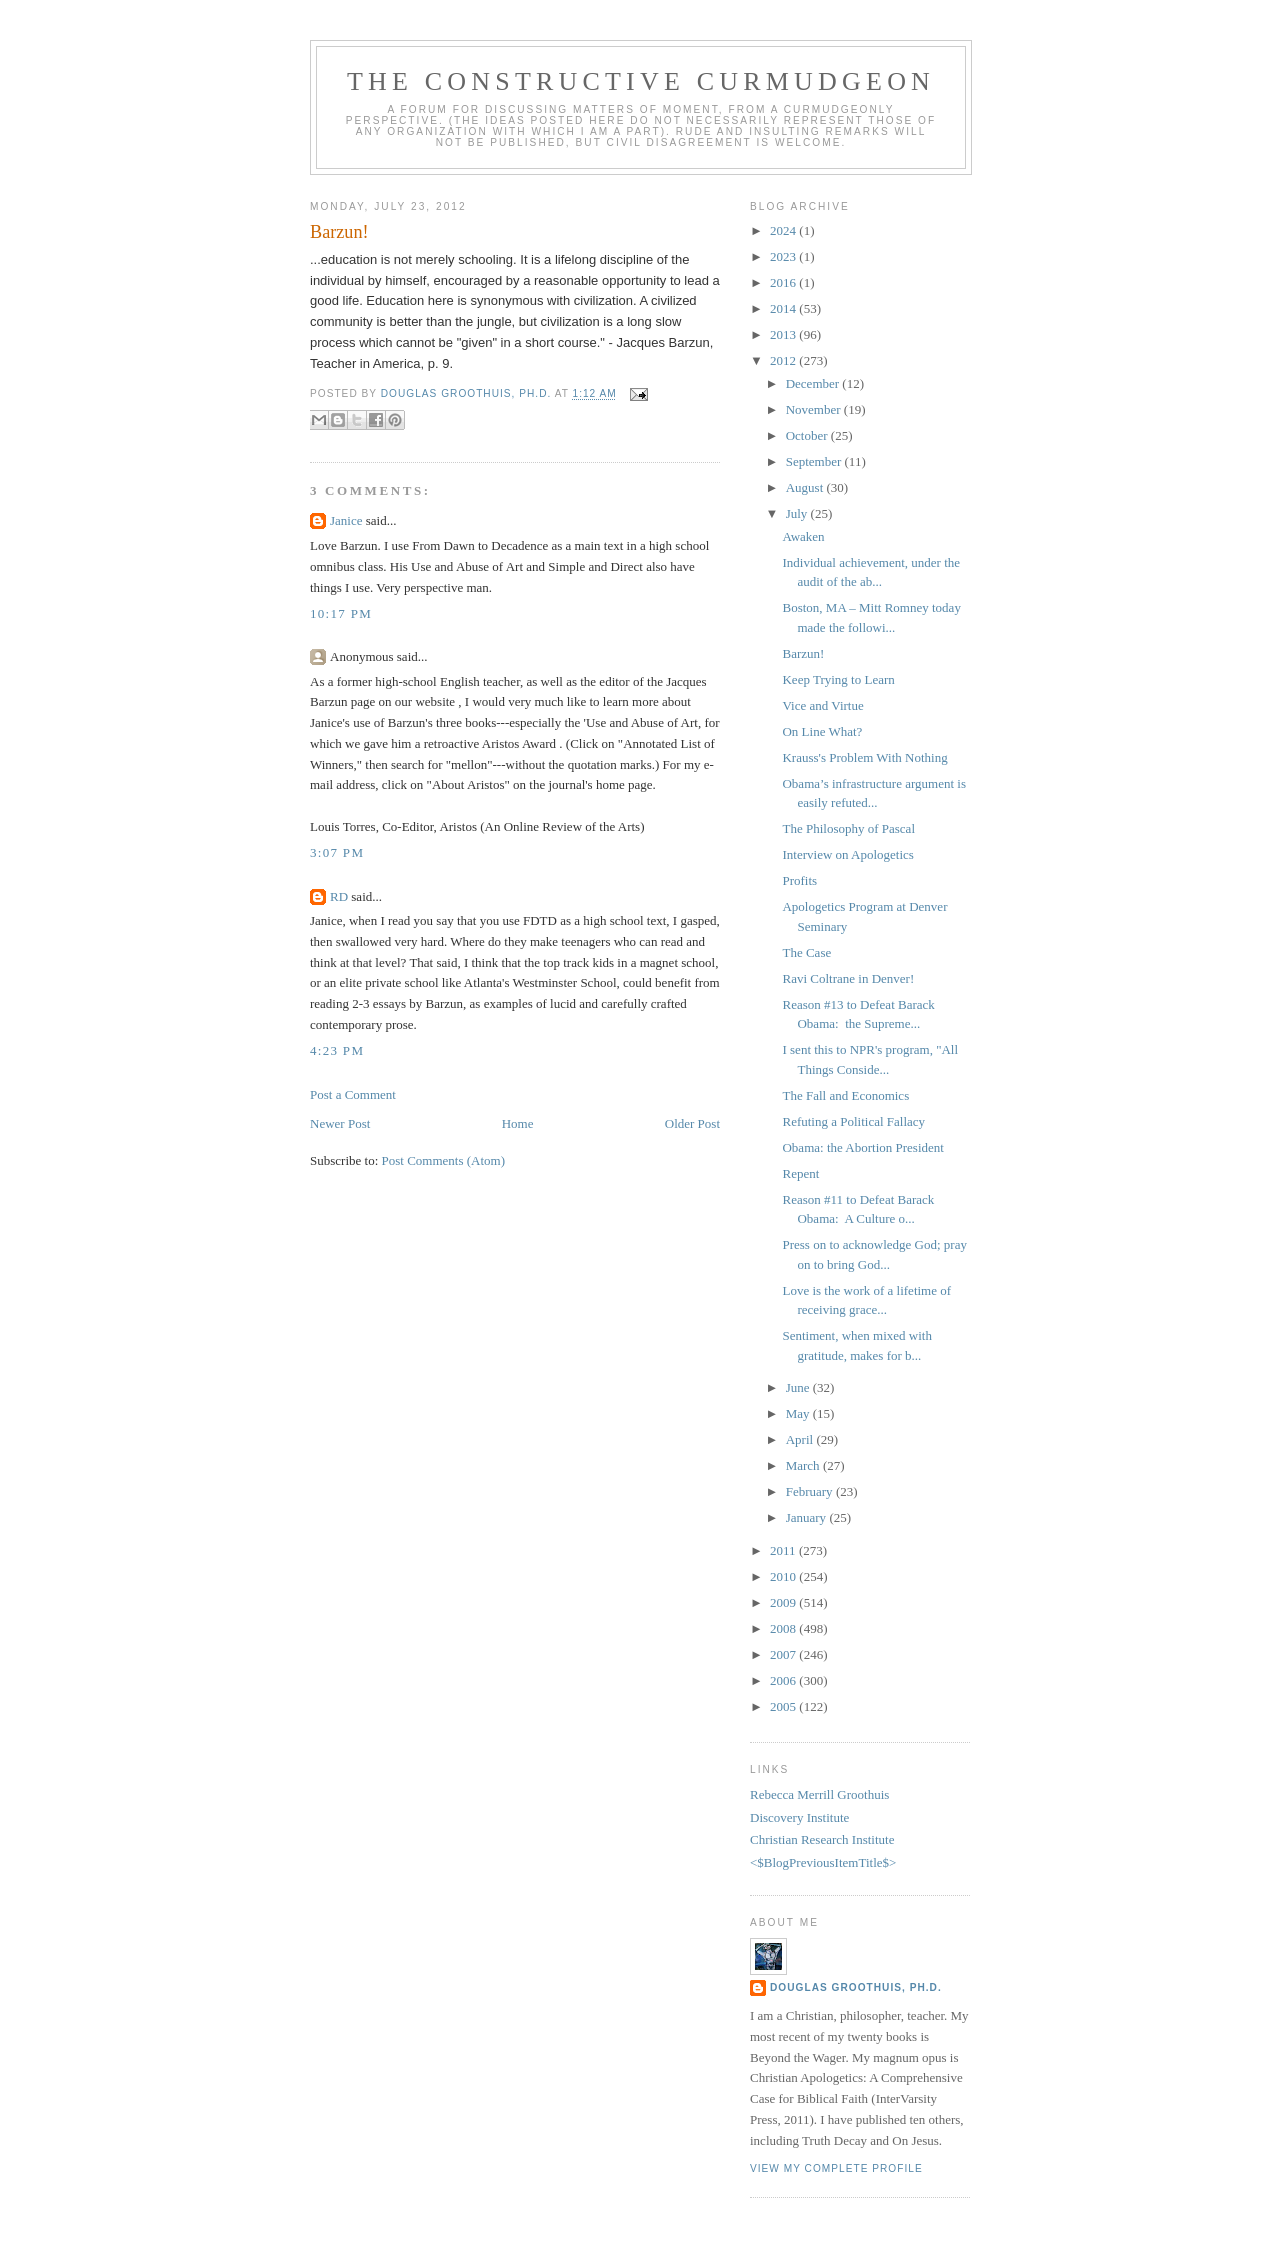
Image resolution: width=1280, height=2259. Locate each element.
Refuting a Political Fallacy (853, 1121)
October (808, 435)
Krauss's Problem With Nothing (864, 757)
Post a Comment (353, 1094)
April (801, 1439)
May (799, 1413)
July (798, 513)
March (804, 1465)
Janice (346, 520)
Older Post (692, 1123)
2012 (784, 360)
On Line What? (822, 731)
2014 (784, 308)
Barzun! (803, 653)
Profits (799, 880)
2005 (784, 1706)
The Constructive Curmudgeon (641, 81)
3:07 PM (337, 852)
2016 (784, 282)
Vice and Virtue (822, 705)
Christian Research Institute (822, 1839)
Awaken (803, 536)
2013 (784, 334)
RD (339, 896)
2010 (784, 1576)
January (808, 1517)
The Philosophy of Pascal (848, 828)
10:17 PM (341, 613)
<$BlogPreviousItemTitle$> (823, 1862)
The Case (806, 952)
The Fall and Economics (845, 1095)
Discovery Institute (799, 1817)
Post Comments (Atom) (444, 1160)
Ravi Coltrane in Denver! (848, 978)
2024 (784, 230)
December (814, 383)
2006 (784, 1680)
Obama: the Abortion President (862, 1147)
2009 (784, 1602)
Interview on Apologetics (847, 854)
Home (518, 1123)
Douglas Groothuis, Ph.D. (856, 1987)
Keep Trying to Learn (838, 679)
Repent (800, 1173)
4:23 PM (337, 1050)
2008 (784, 1628)
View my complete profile (836, 2168)
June (799, 1387)
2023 (784, 256)
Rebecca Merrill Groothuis (819, 1794)
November (815, 409)
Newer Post (340, 1123)
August (806, 487)
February (811, 1491)
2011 (784, 1550)
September (815, 461)
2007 (784, 1654)
